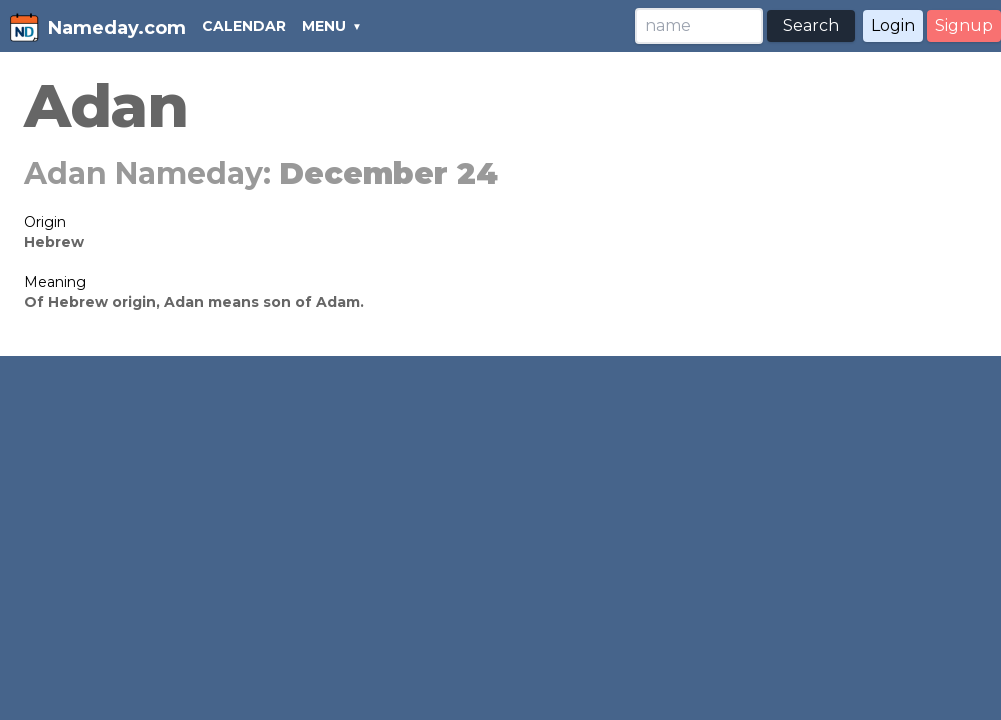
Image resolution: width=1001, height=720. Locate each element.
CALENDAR (244, 26)
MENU (324, 26)
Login (893, 25)
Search (811, 25)
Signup (964, 25)
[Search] (699, 26)
